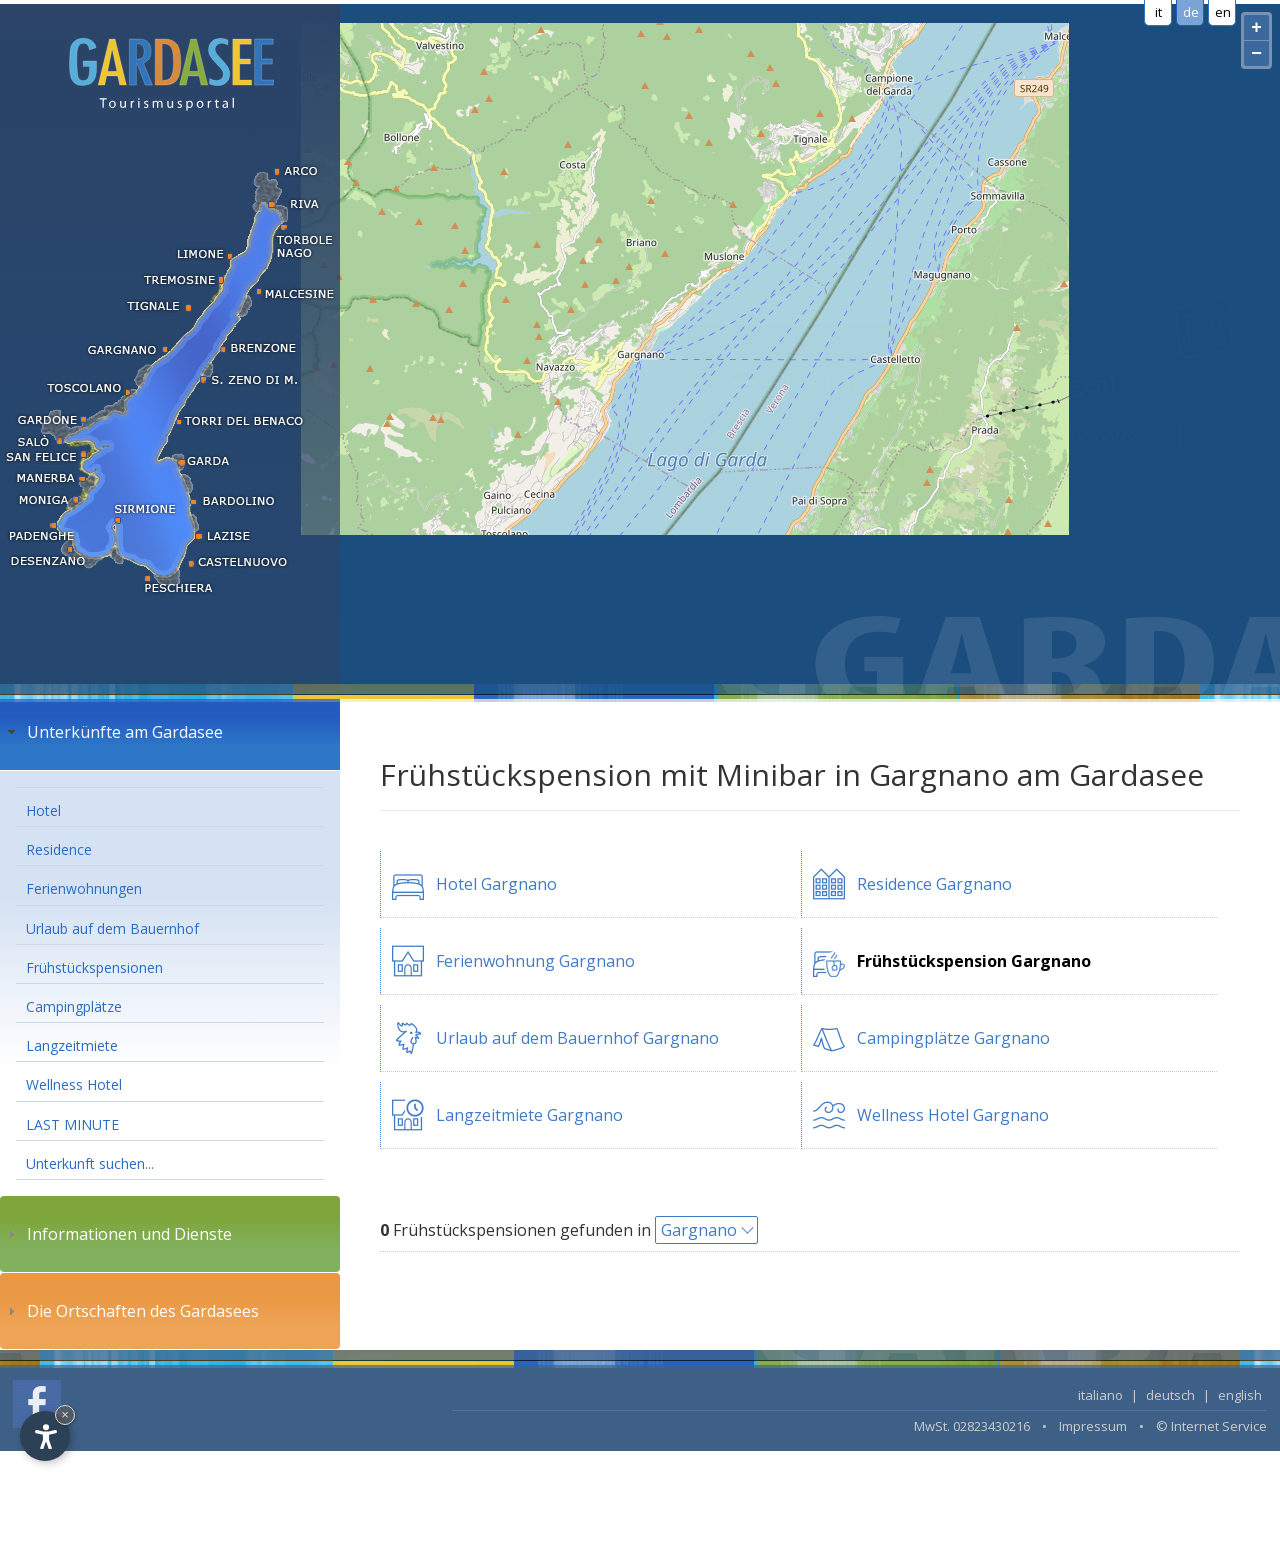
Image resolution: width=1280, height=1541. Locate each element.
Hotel (43, 810)
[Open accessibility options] (45, 1436)
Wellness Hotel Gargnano (953, 1115)
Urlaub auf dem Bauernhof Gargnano (577, 1038)
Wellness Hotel (74, 1084)
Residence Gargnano (934, 884)
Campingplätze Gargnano (953, 1038)
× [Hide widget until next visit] (65, 1414)
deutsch (1170, 1395)
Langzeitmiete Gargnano (529, 1115)
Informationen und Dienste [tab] (117, 1234)
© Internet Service (1211, 1426)
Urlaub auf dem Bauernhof (112, 928)
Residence (59, 849)
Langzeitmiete (72, 1045)
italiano (1100, 1395)
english (1240, 1395)
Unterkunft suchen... (90, 1163)
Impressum (1093, 1426)
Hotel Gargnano (496, 884)
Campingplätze (74, 1006)
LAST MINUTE (72, 1124)
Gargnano (699, 1230)
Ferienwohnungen (84, 888)
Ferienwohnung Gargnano (535, 961)
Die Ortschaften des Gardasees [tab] (131, 1311)
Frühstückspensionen (94, 967)
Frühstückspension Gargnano (974, 961)
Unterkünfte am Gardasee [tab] (113, 732)
